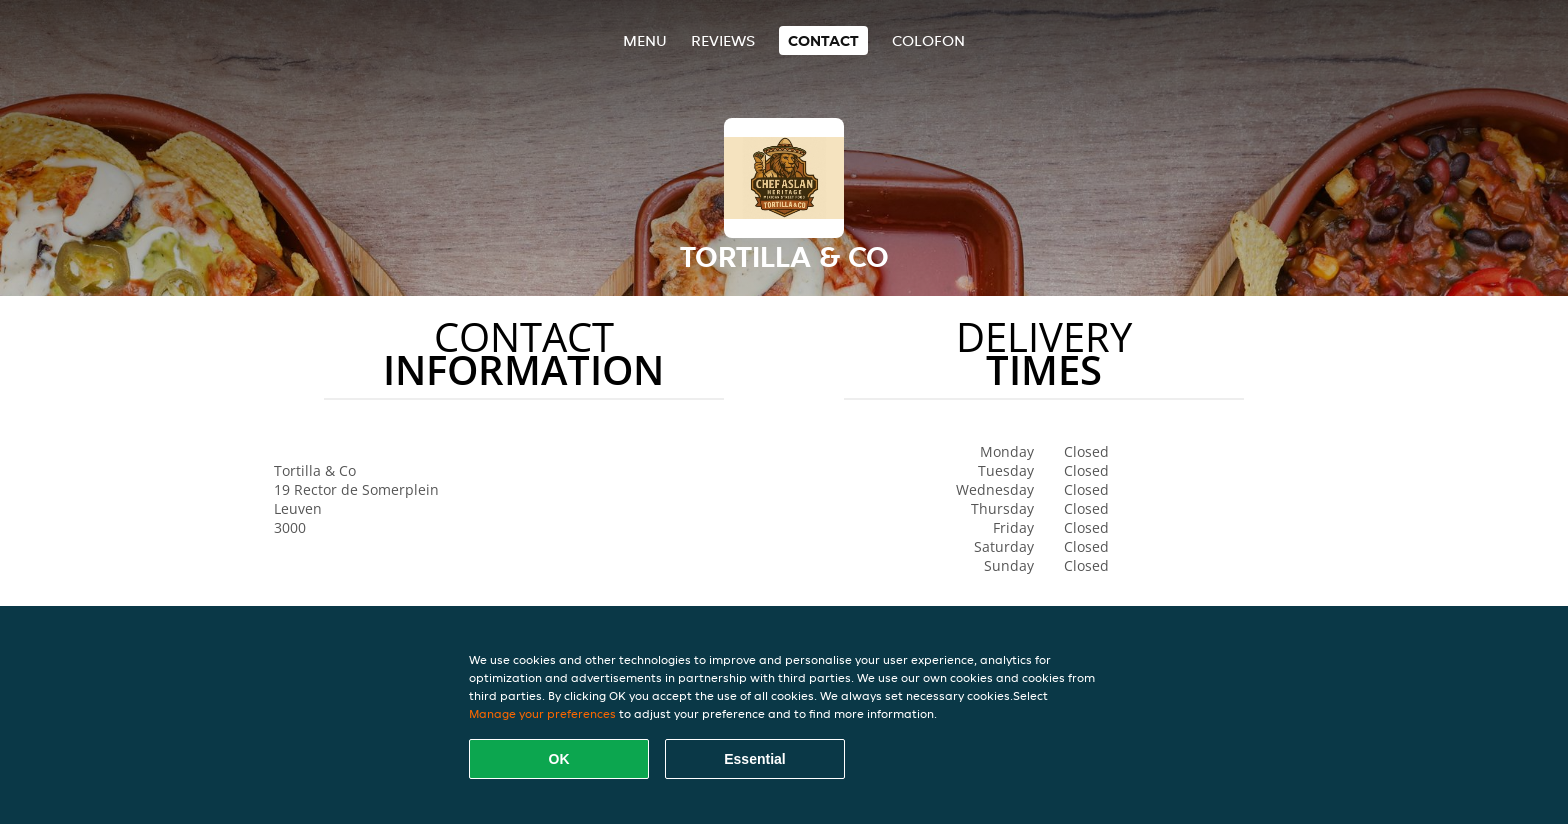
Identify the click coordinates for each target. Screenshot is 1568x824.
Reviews (723, 40)
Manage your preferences (542, 713)
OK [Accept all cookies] (559, 759)
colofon (928, 40)
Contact (823, 40)
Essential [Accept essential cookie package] (754, 759)
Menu (645, 40)
